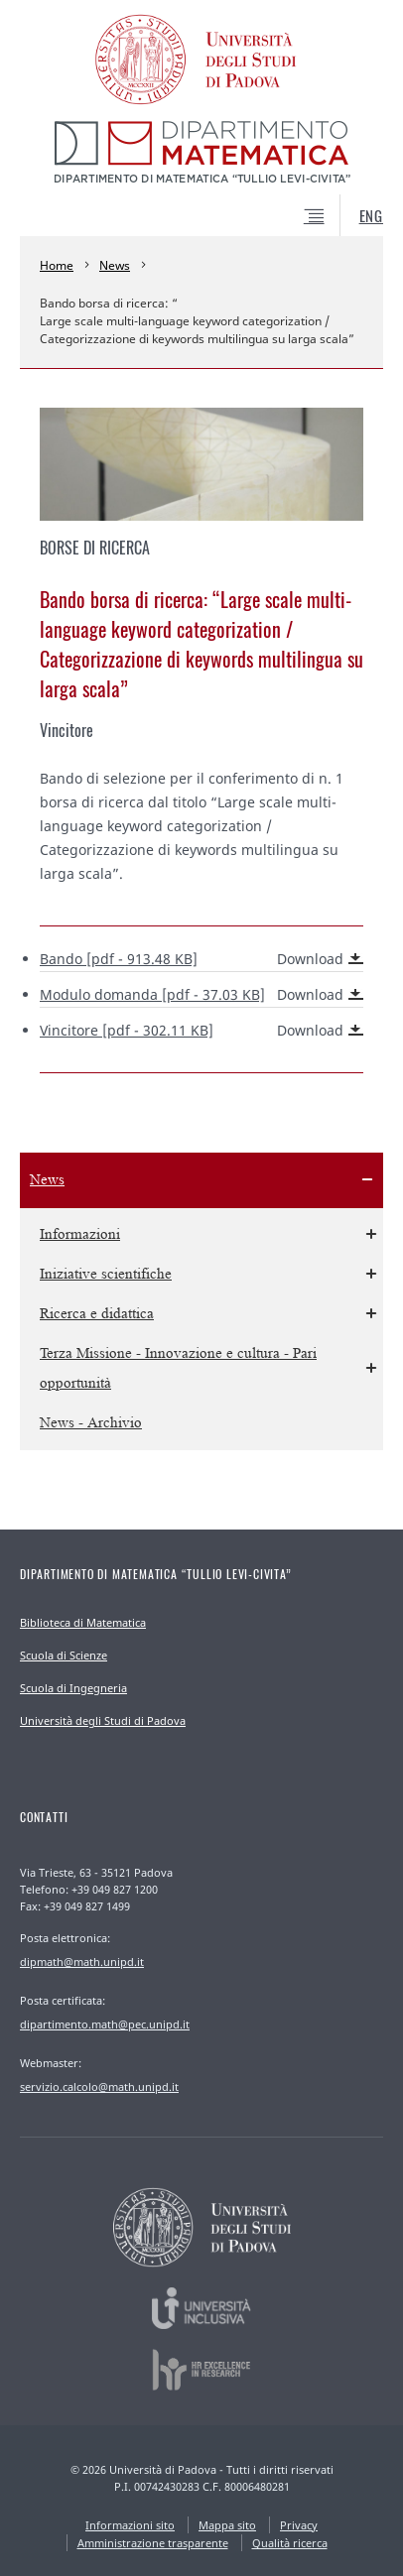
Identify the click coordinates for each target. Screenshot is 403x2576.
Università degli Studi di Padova (103, 1720)
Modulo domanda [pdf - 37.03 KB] (201, 995)
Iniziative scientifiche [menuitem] (106, 1274)
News (114, 265)
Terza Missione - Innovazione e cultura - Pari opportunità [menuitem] (178, 1368)
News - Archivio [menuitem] (91, 1422)
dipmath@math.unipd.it (82, 1961)
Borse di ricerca (95, 547)
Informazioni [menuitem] (80, 1234)
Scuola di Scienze (63, 1655)
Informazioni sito (130, 2524)
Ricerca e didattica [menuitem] (97, 1313)
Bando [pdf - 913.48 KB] (201, 959)
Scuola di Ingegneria (73, 1687)
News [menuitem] (47, 1179)
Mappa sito (227, 2524)
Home (56, 265)
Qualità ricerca (290, 2542)
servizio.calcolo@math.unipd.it (99, 2086)
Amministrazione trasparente (152, 2542)
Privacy (299, 2524)
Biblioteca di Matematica (83, 1622)
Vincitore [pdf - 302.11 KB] (201, 1031)
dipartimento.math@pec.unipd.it (105, 2024)
